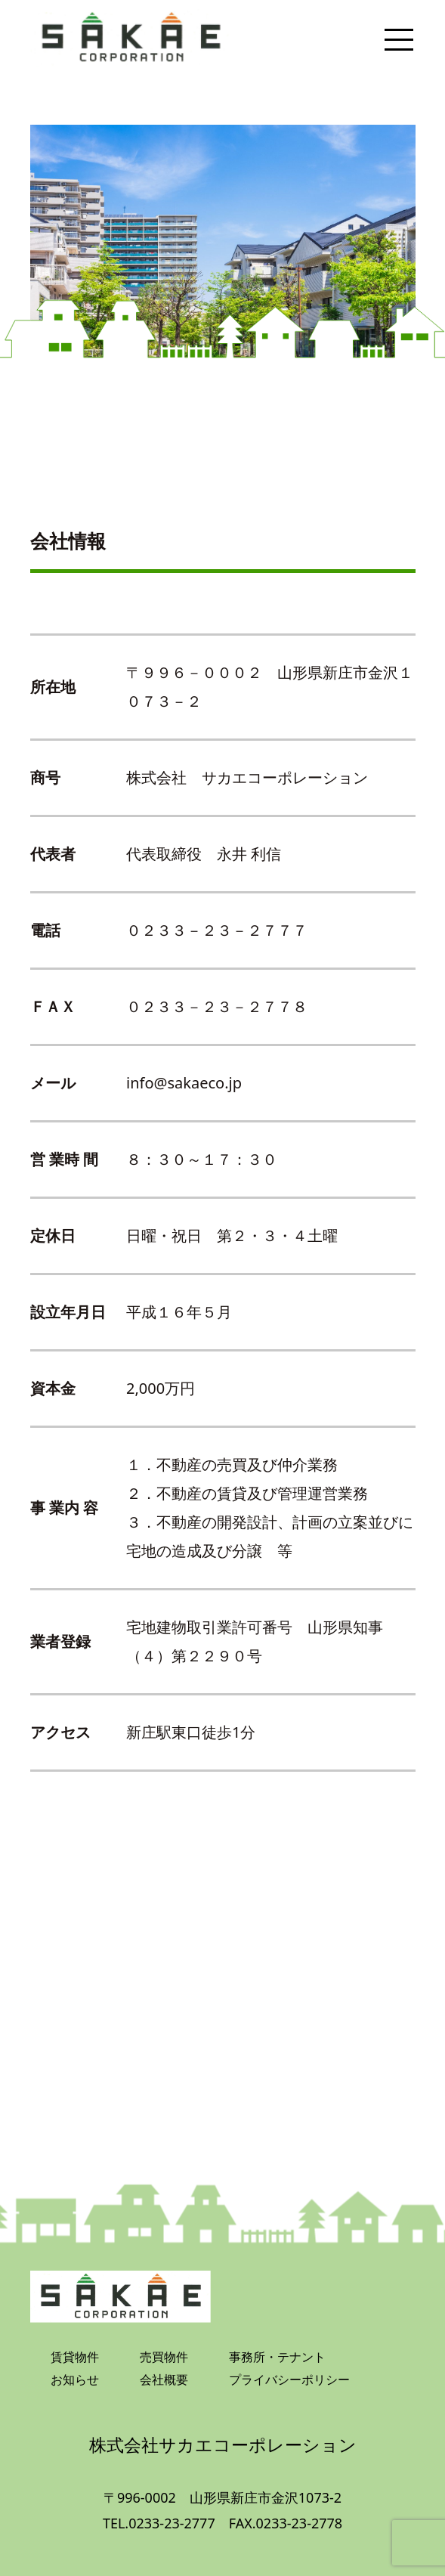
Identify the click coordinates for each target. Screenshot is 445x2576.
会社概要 (164, 2379)
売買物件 (164, 2356)
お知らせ (75, 2379)
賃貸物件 (75, 2356)
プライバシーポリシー (289, 2379)
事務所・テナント (277, 2356)
